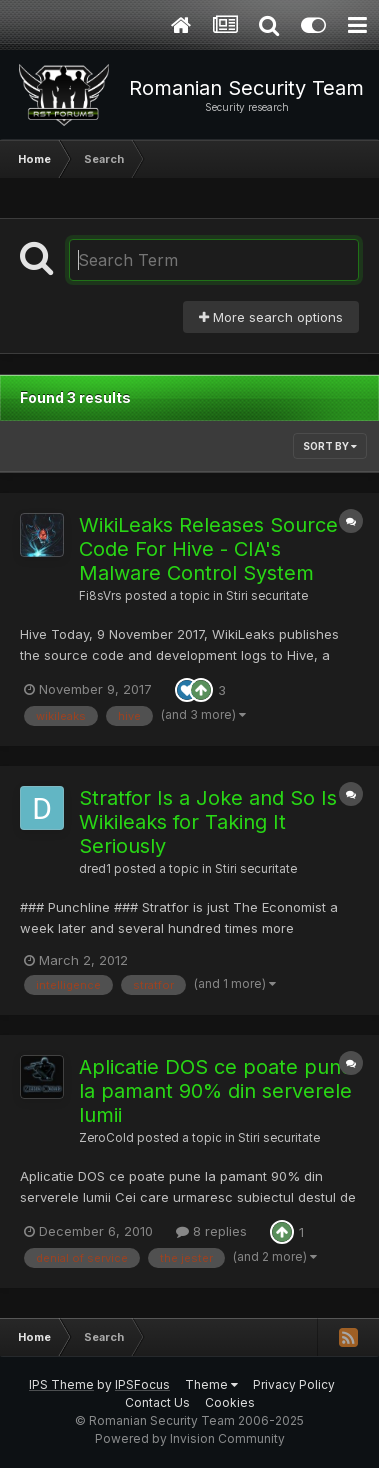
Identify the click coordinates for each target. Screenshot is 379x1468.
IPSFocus (142, 1384)
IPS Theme (61, 1384)
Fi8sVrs (100, 596)
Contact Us (157, 1402)
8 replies (211, 1231)
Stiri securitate (267, 596)
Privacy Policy (294, 1384)
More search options (271, 317)
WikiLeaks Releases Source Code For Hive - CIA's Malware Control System (208, 549)
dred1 (95, 869)
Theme (211, 1384)
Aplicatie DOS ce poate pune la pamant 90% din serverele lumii (216, 1091)
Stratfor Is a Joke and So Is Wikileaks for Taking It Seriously (208, 822)
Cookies (230, 1402)
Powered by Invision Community (190, 1438)
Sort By (330, 446)
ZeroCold (106, 1138)
